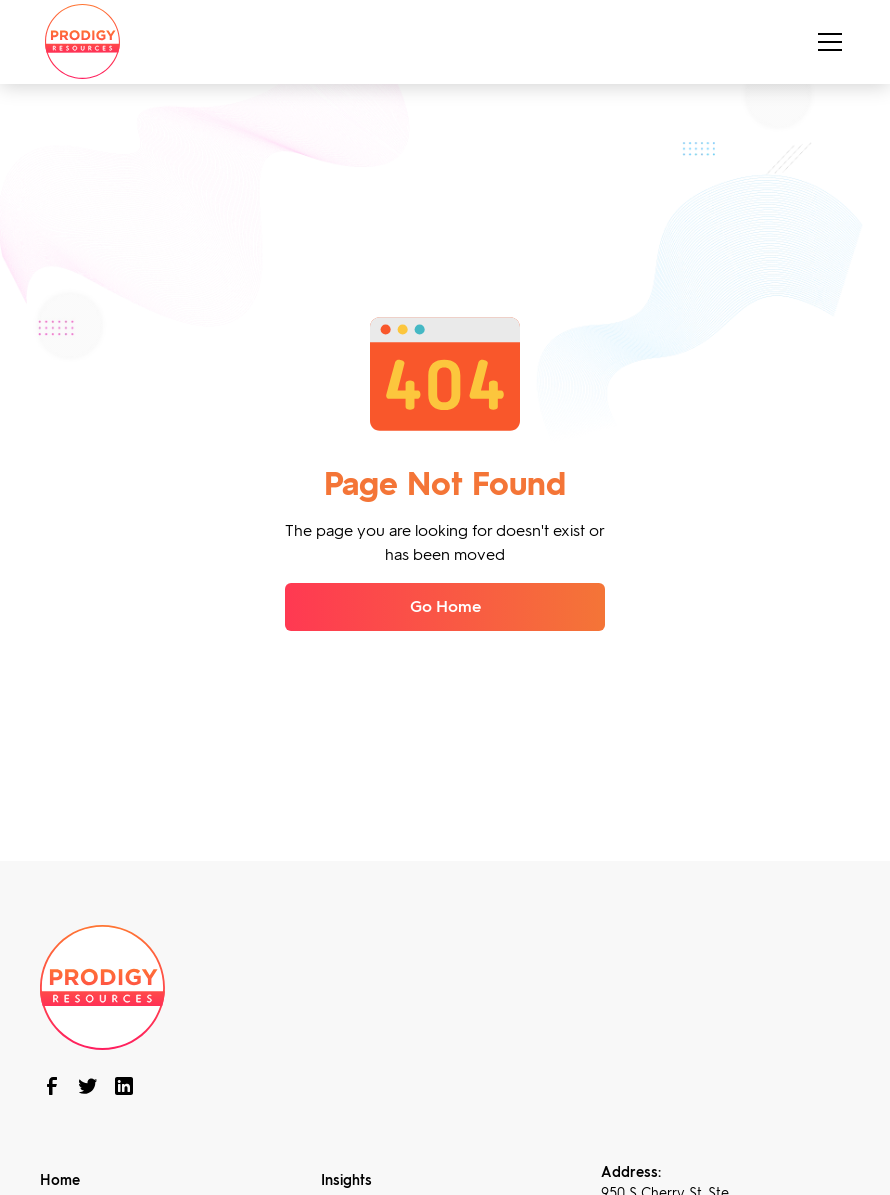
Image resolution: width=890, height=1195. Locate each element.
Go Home (445, 606)
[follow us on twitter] (88, 1086)
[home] (82, 41)
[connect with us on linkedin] (124, 1086)
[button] (826, 42)
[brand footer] (102, 985)
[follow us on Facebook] (52, 1086)
